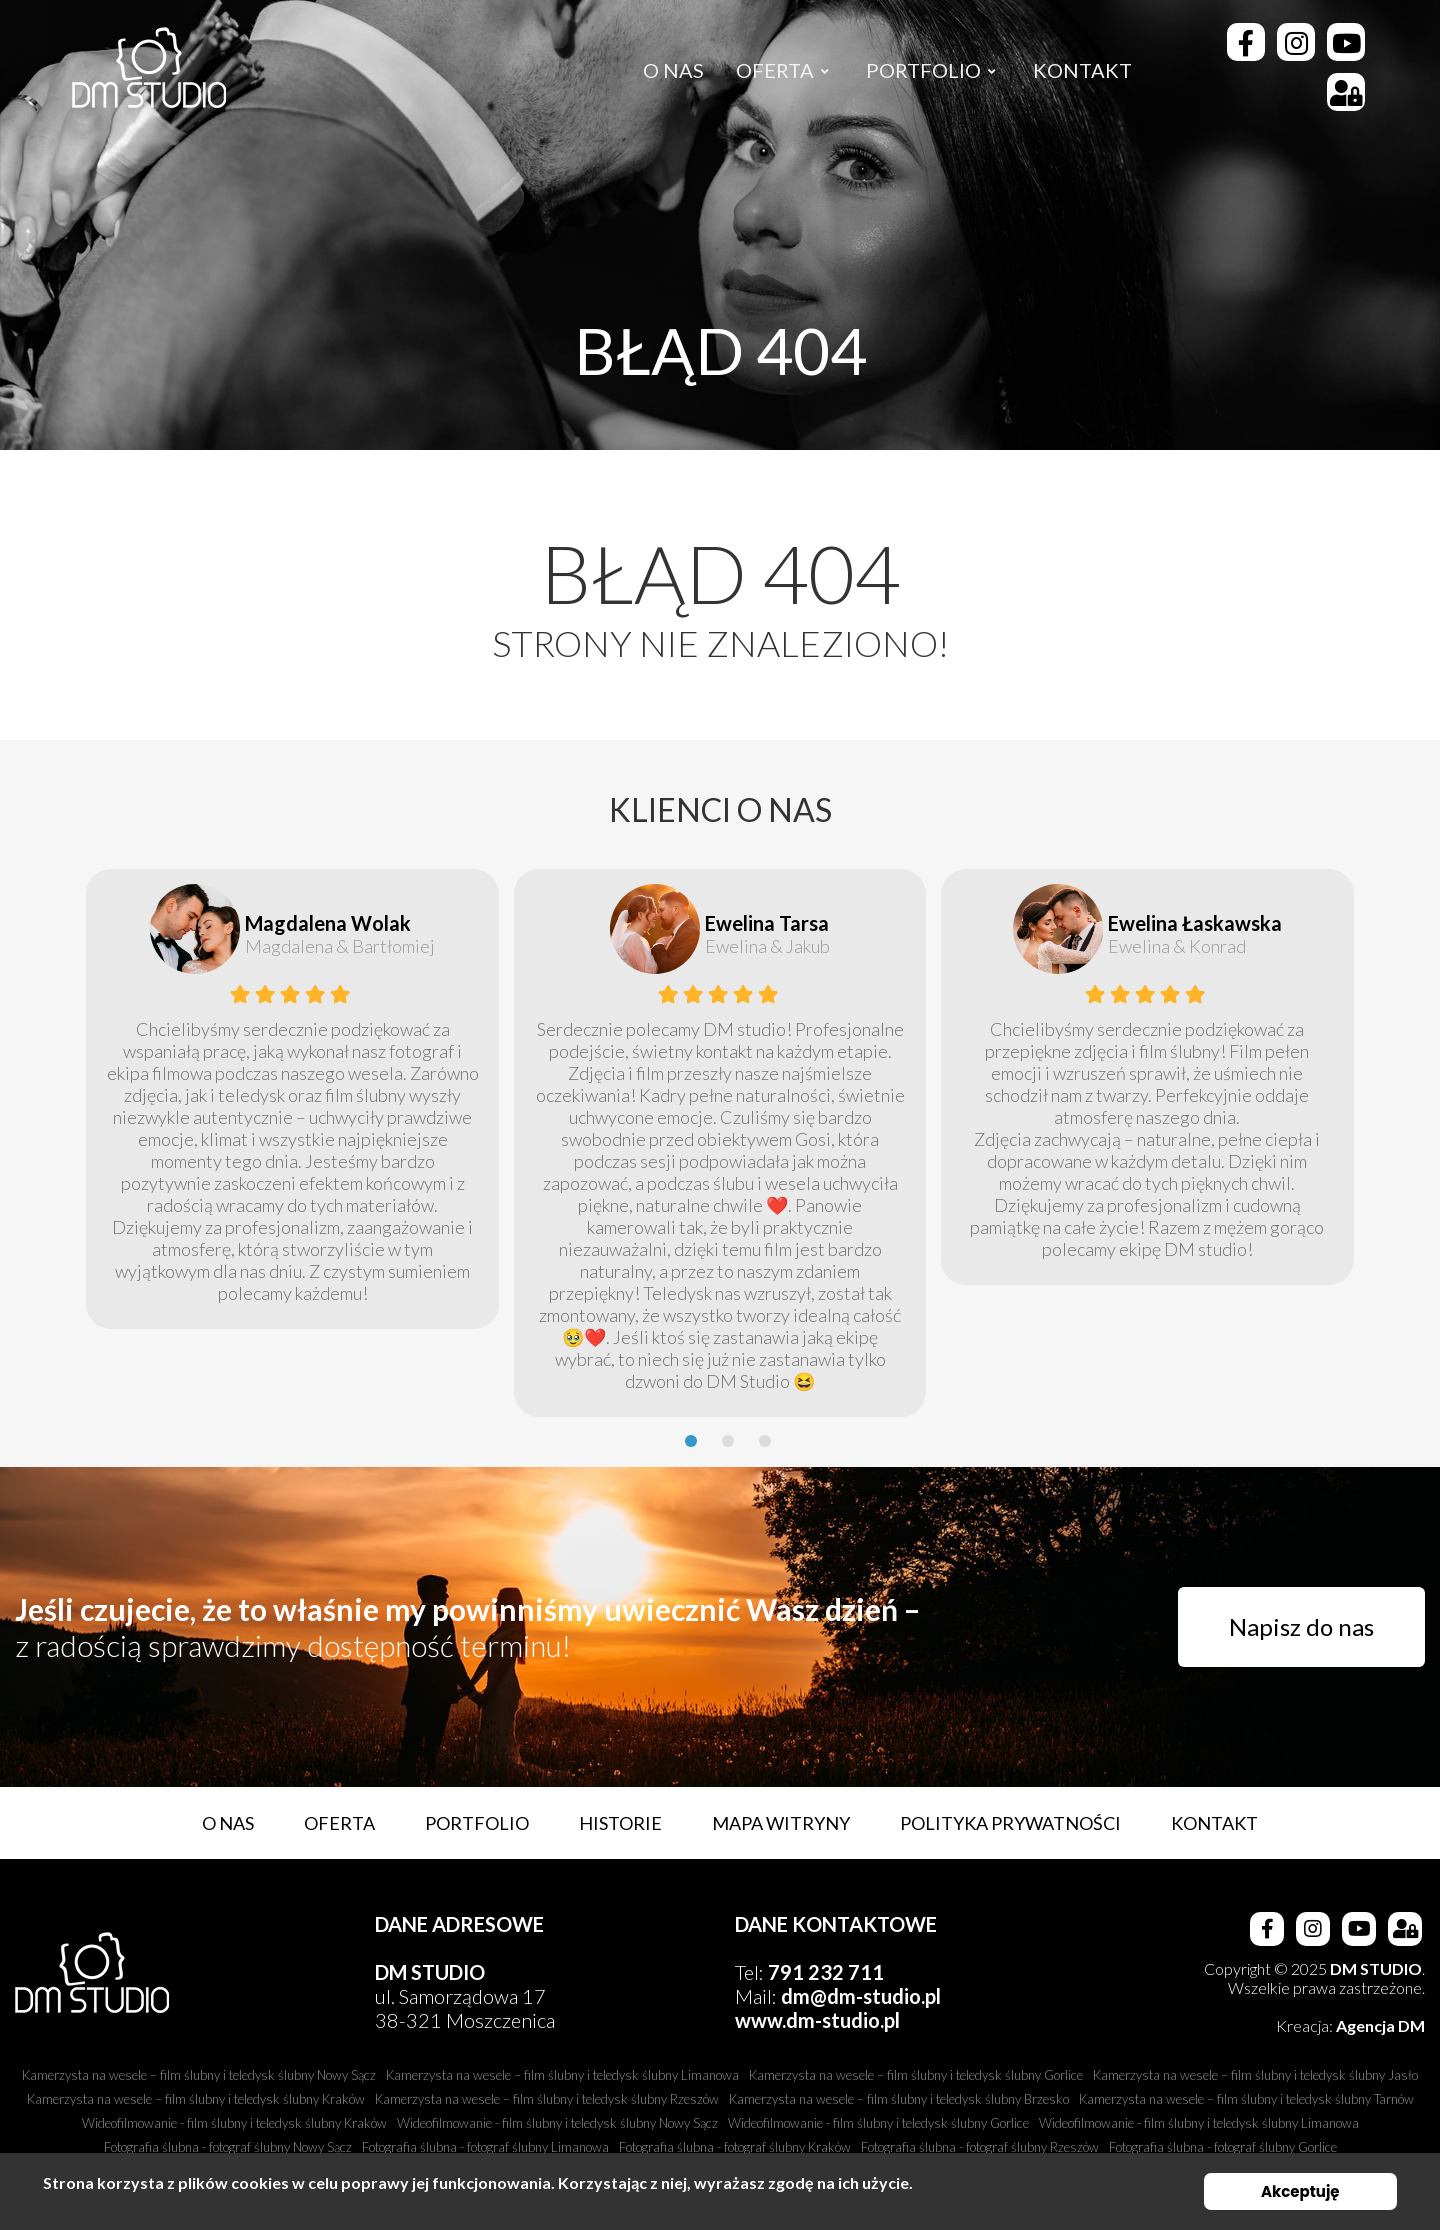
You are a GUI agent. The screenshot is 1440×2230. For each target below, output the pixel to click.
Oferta (339, 1823)
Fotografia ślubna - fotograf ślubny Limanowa (485, 2147)
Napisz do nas (1301, 1626)
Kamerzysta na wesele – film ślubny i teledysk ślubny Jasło (1255, 2075)
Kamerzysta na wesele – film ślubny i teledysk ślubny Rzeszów (547, 2099)
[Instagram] (1296, 42)
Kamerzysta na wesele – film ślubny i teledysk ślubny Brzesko (899, 2099)
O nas (228, 1823)
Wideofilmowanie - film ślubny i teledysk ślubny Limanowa (1199, 2123)
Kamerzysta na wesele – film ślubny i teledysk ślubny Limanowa (562, 2075)
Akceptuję (1300, 2191)
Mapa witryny (781, 1823)
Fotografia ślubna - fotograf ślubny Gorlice (1223, 2147)
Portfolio (477, 1823)
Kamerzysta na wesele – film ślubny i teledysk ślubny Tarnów (1246, 2099)
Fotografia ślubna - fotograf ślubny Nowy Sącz (228, 2147)
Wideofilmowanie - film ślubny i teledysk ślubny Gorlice (878, 2123)
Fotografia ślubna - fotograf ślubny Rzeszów (980, 2147)
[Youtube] (1346, 42)
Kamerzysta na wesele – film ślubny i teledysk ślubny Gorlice (916, 2075)
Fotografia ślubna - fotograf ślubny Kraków (735, 2147)
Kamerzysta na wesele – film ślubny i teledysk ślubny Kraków (196, 2099)
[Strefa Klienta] (1346, 92)
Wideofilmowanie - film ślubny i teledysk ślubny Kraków (234, 2123)
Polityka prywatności (1010, 1823)
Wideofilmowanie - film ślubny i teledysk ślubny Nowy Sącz (557, 2123)
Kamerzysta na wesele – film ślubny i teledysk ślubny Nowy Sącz (199, 2075)
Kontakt (1214, 1823)
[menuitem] (674, 70)
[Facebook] (1246, 42)
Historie (620, 1823)
